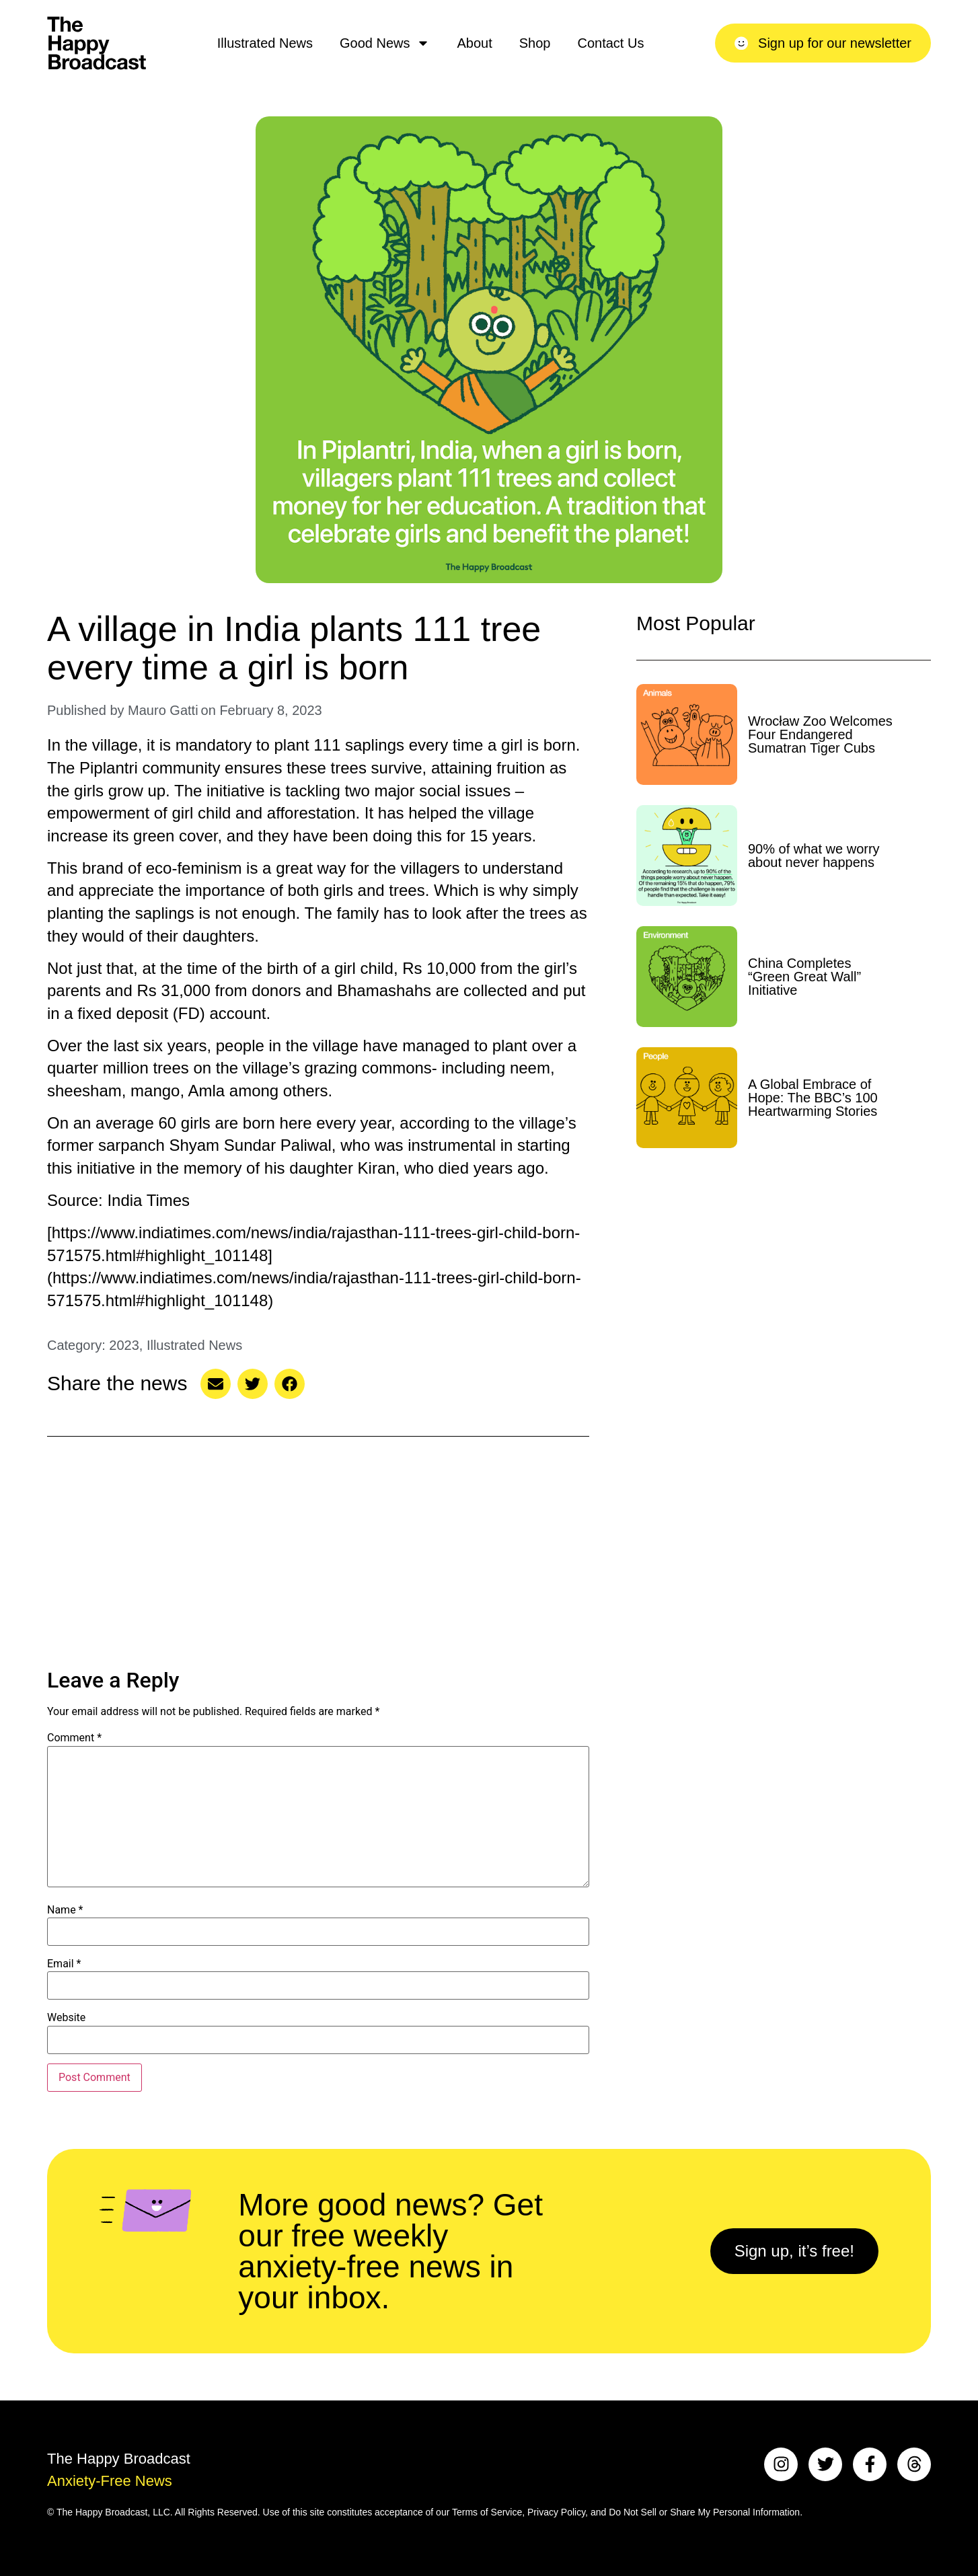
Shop (535, 43)
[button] (215, 1384)
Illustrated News (265, 43)
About (474, 43)
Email (64, 1964)
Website (66, 2017)
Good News (385, 43)
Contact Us (610, 43)
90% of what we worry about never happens (814, 855)
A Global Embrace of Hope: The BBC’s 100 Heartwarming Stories (813, 1098)
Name (65, 1910)
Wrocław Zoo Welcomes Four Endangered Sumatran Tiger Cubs (820, 734)
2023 (124, 1345)
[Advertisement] (318, 1554)
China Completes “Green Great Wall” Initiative (804, 976)
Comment (74, 1738)
